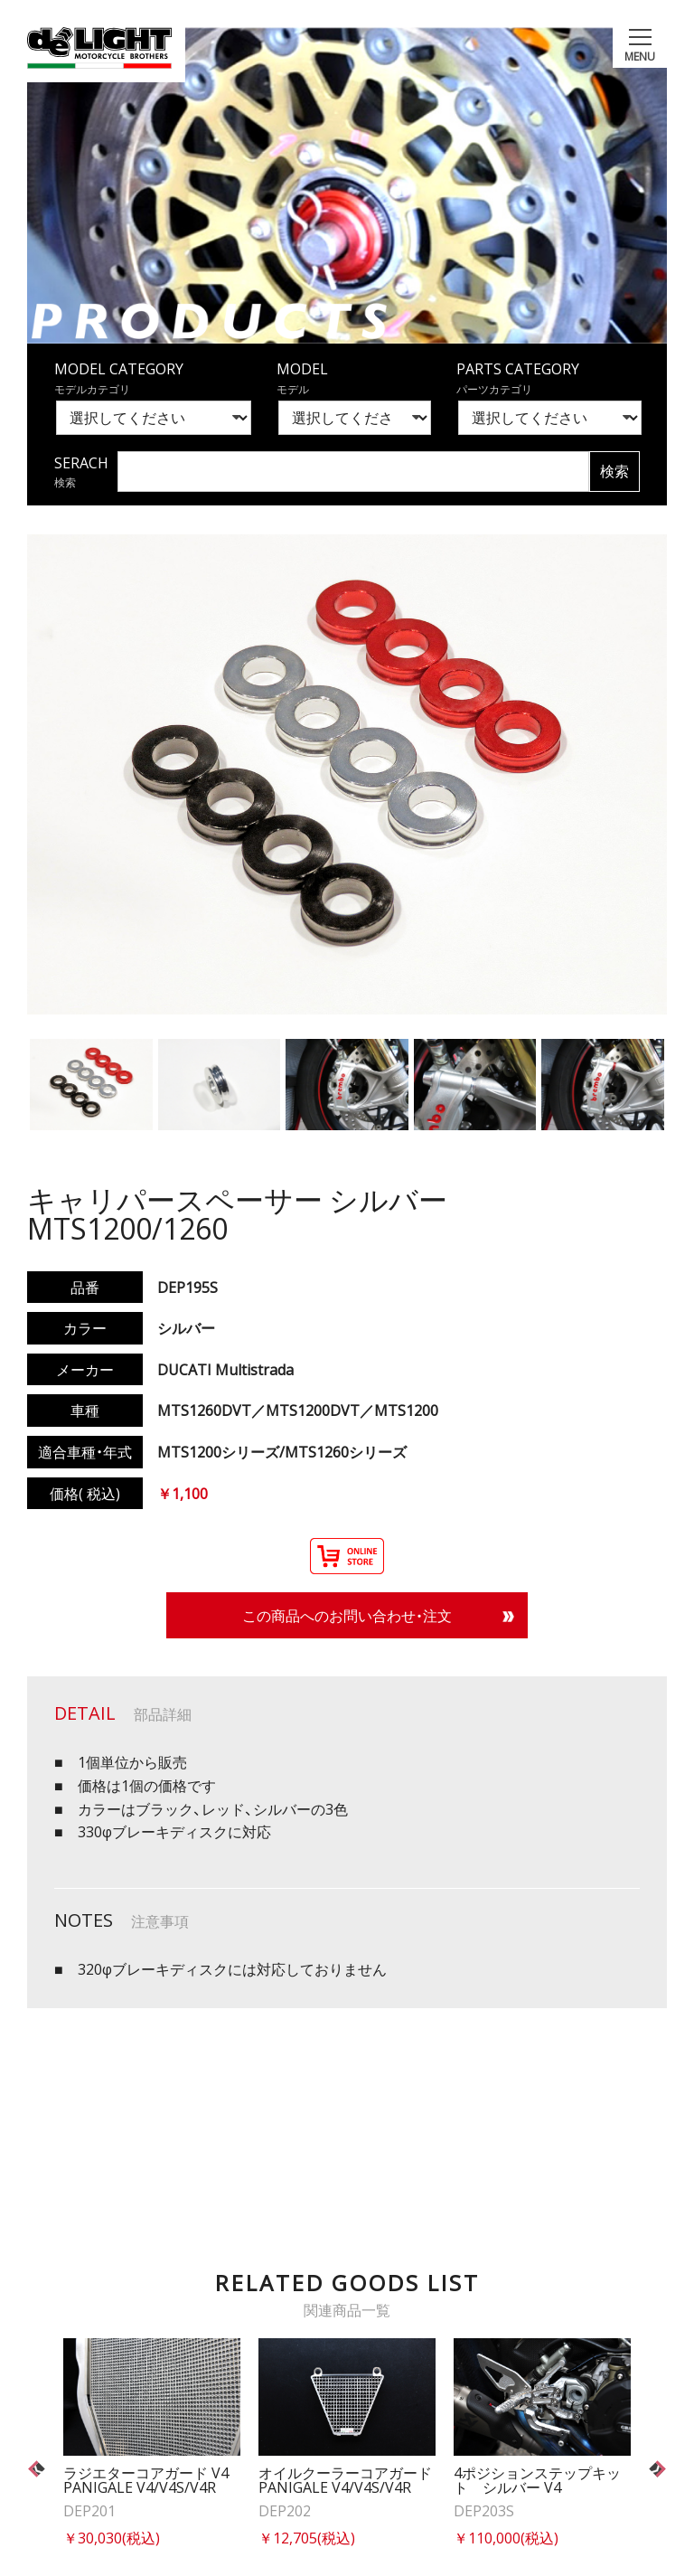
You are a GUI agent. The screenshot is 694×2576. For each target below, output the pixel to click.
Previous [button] (38, 2469)
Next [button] (655, 2469)
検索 (614, 471)
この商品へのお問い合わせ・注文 (347, 1615)
